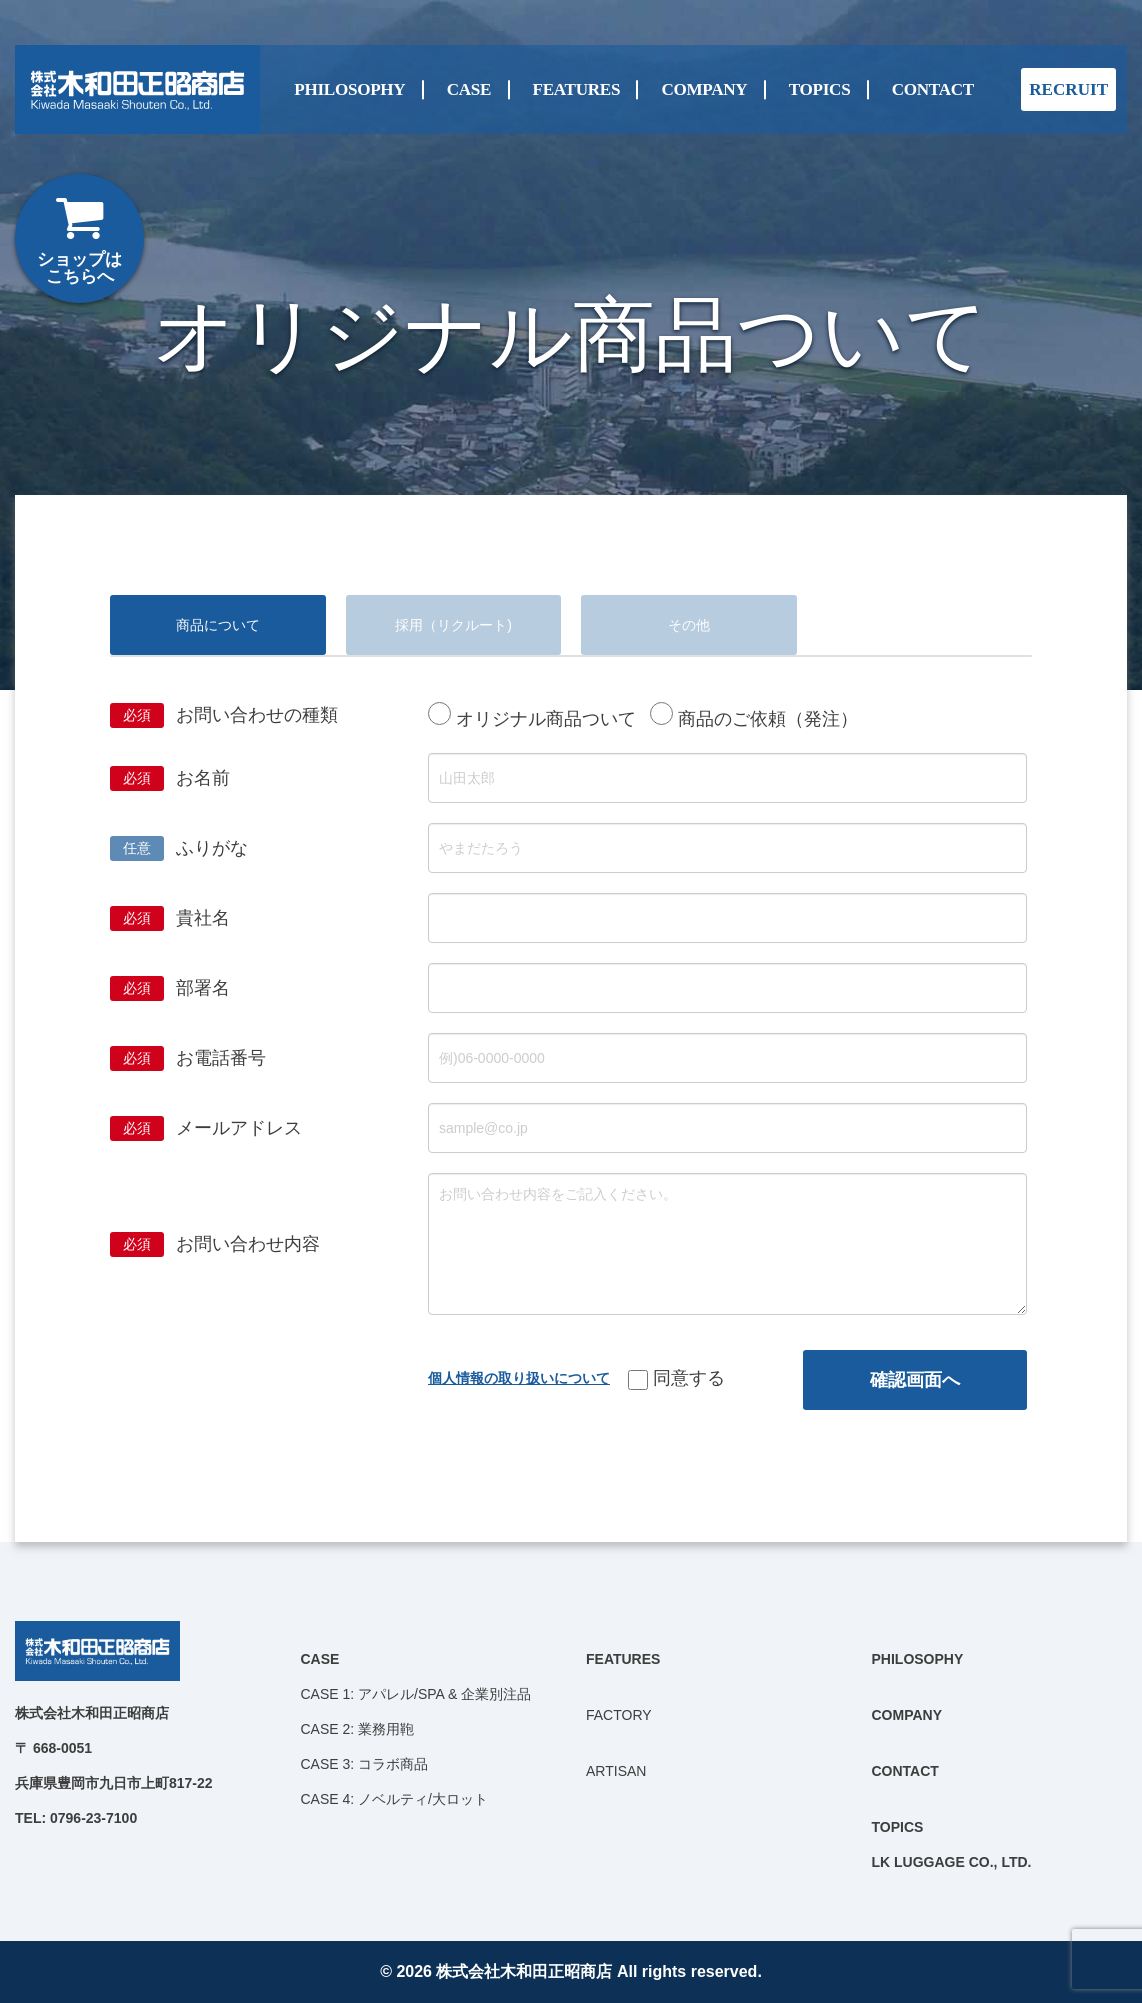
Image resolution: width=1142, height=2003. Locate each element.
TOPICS (820, 88)
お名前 (203, 778)
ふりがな (212, 848)
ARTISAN (616, 1771)
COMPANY (704, 88)
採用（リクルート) (453, 625)
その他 (689, 625)
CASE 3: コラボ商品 (365, 1764)
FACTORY (619, 1715)
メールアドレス (239, 1128)
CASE (469, 88)
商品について (218, 625)
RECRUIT (1068, 89)
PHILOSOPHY (349, 88)
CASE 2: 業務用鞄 (358, 1729)
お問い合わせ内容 (248, 1244)
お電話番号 (221, 1058)
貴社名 (203, 918)
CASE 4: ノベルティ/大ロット (394, 1799)
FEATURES (577, 88)
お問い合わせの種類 (257, 715)
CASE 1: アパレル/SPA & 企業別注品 (416, 1694)
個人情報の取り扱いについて (519, 1378)
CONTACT (933, 88)
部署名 (203, 988)
